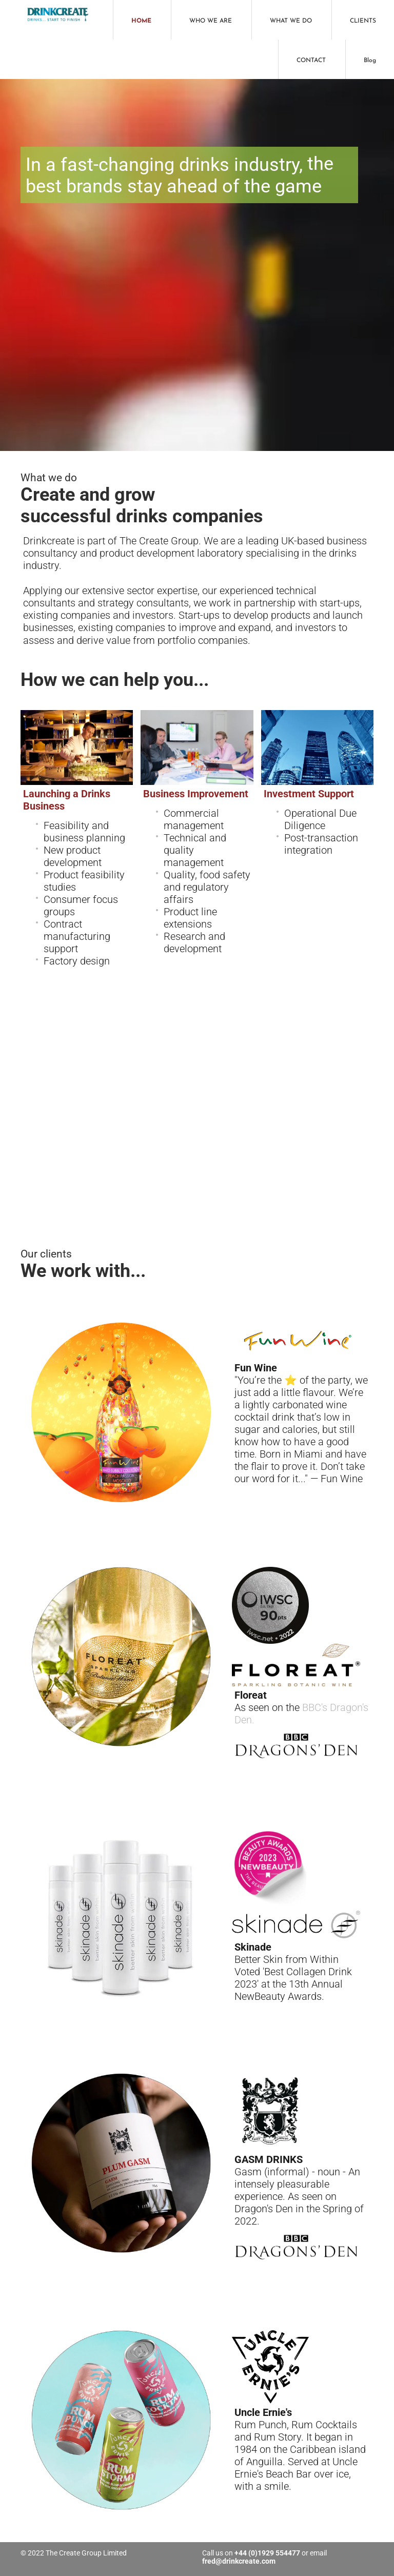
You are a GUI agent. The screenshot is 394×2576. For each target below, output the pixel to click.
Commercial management (194, 819)
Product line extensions (190, 918)
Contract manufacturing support (77, 936)
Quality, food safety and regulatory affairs (207, 887)
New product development (73, 856)
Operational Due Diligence (320, 819)
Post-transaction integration (321, 844)
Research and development (194, 942)
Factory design (77, 961)
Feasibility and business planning (84, 831)
